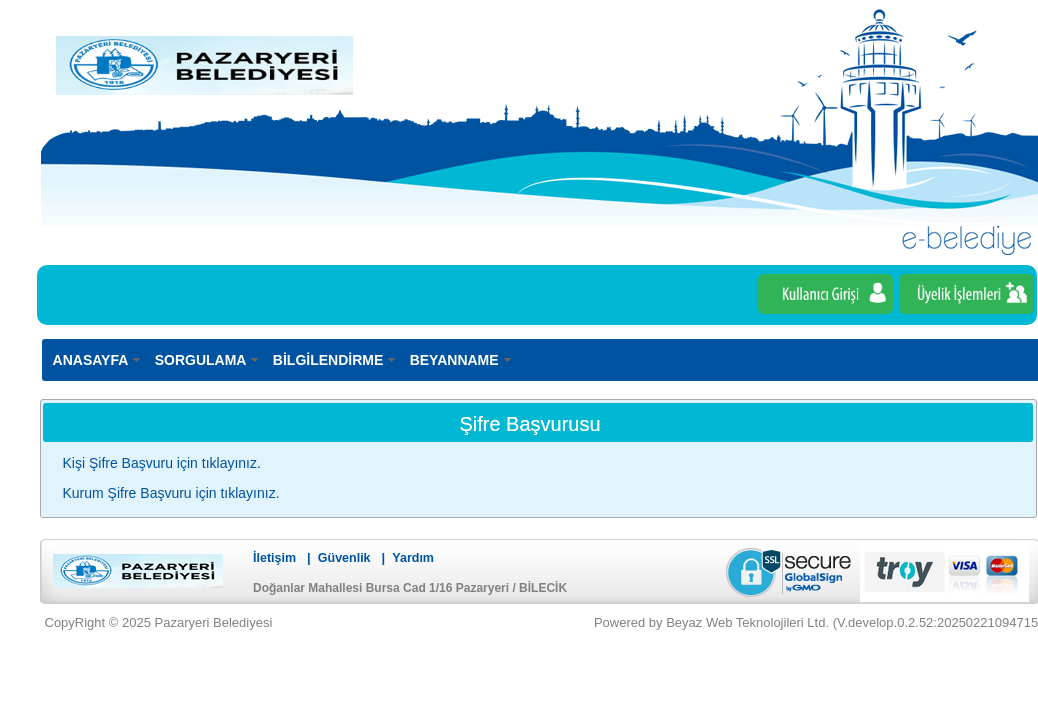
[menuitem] (98, 359)
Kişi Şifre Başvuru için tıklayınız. (162, 463)
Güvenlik (344, 558)
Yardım (413, 558)
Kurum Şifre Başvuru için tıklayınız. (171, 493)
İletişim (274, 558)
